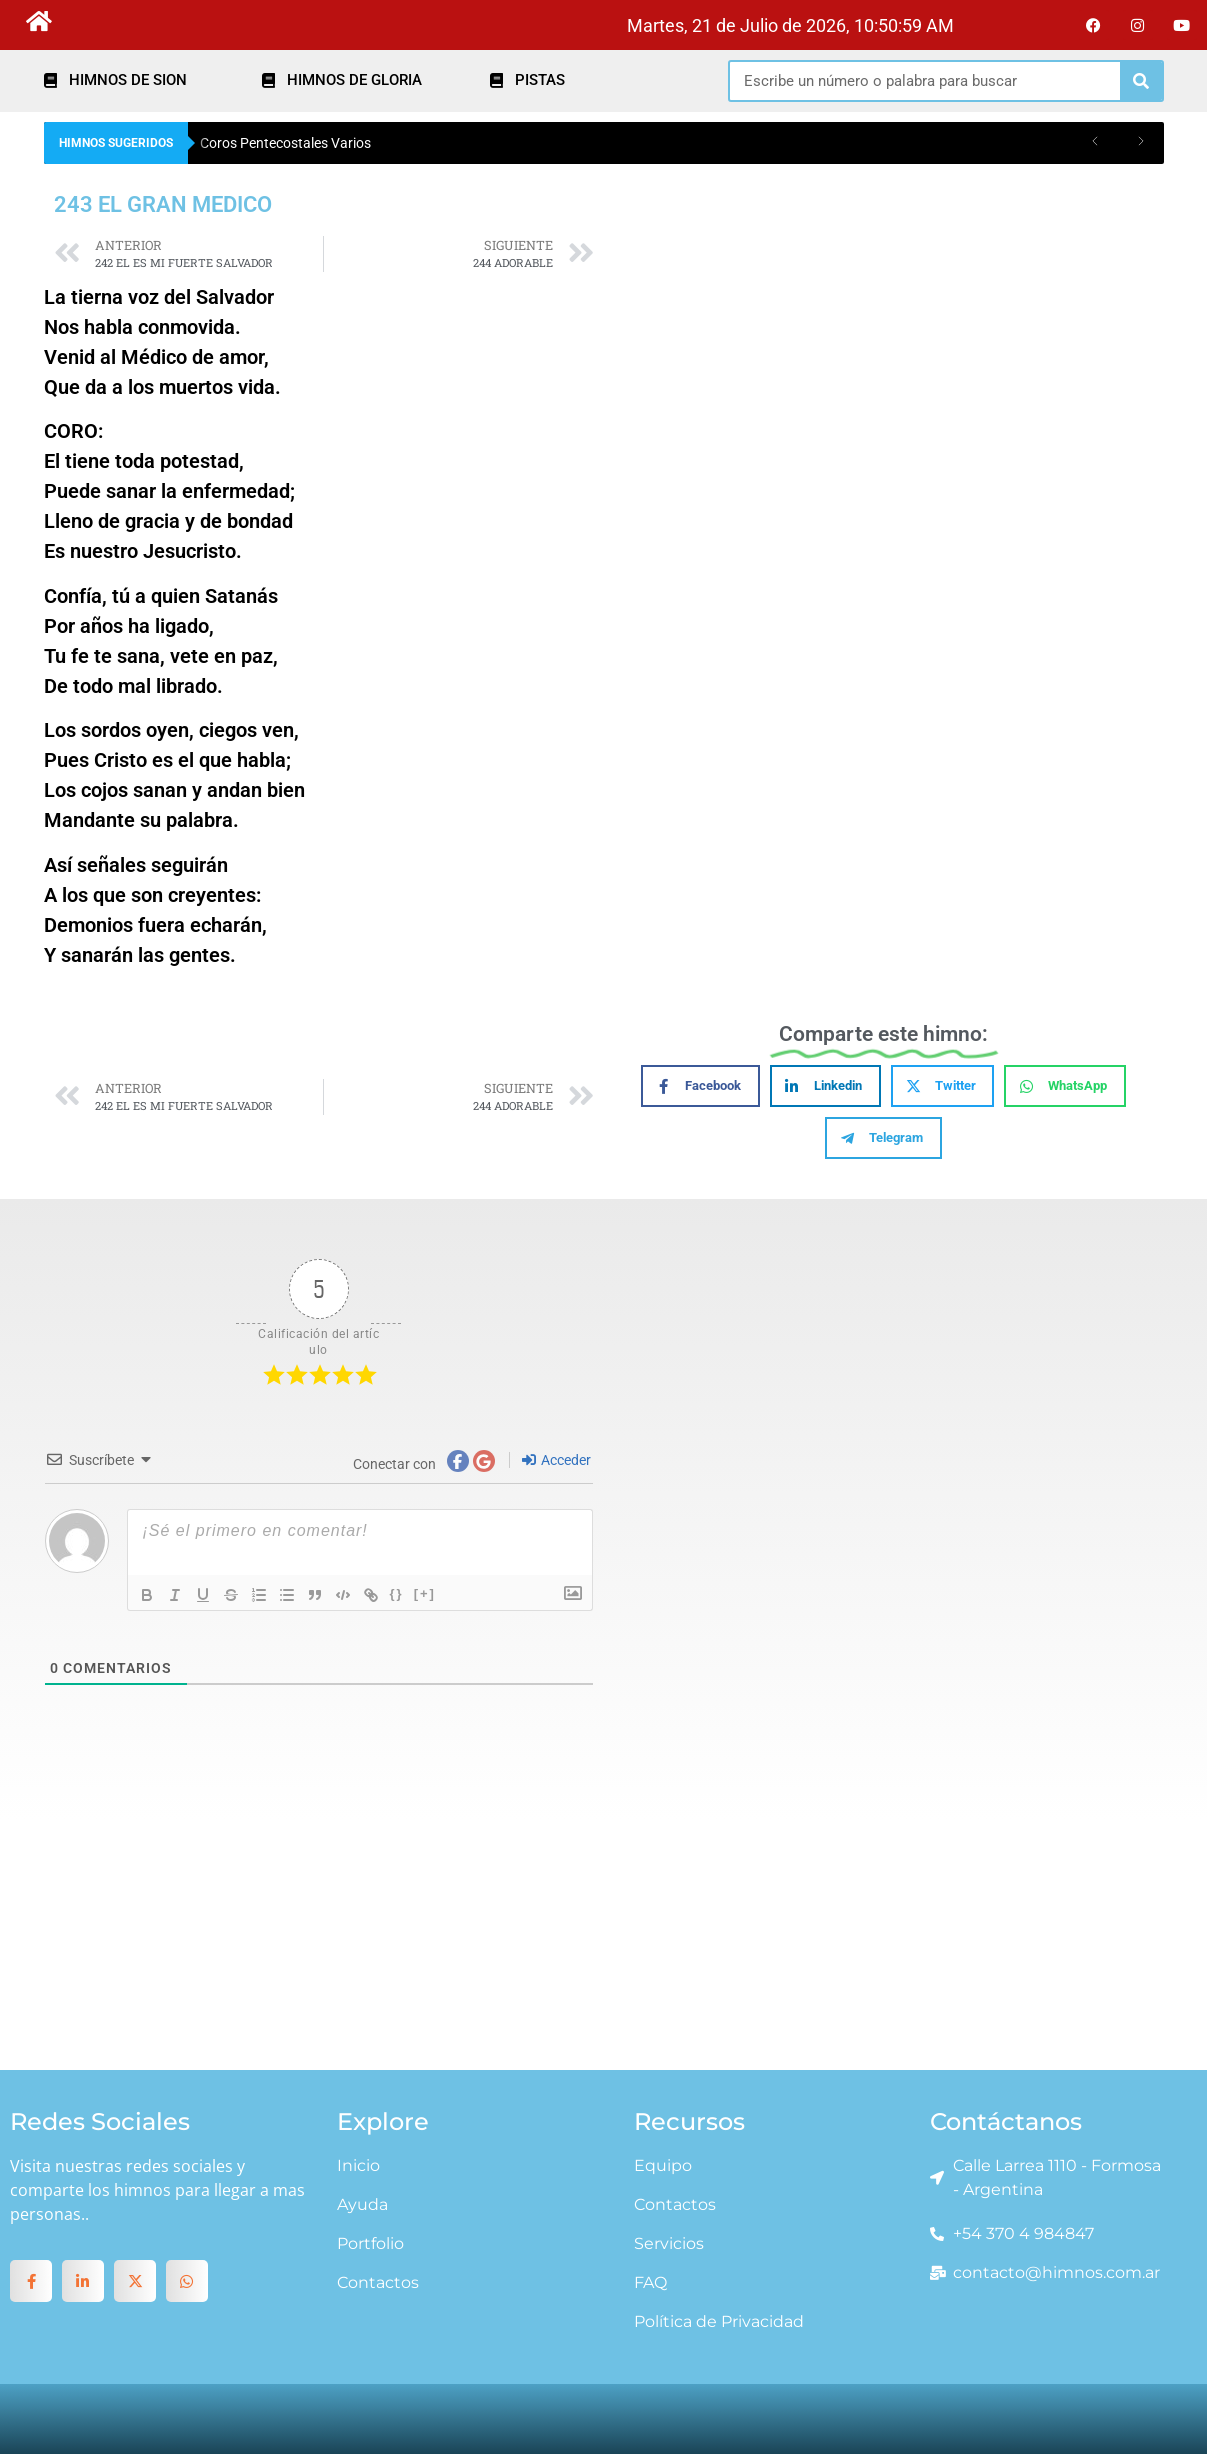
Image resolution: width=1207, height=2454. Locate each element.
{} (397, 1593)
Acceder (556, 1460)
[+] (425, 1593)
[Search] (1141, 81)
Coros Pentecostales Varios (285, 143)
